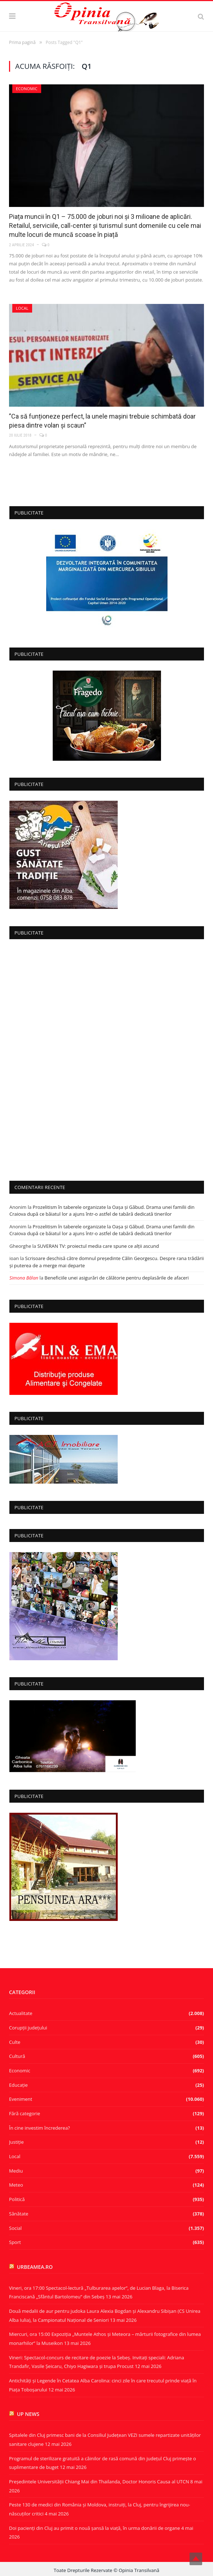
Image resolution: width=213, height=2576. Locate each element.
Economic (27, 88)
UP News (28, 2414)
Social (15, 2228)
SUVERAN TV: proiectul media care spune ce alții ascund (98, 1246)
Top (196, 2559)
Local (22, 308)
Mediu (16, 2171)
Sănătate (18, 2213)
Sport (15, 2242)
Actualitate (20, 2013)
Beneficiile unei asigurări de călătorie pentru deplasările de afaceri (116, 1277)
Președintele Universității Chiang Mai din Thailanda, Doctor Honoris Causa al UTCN (99, 2481)
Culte (14, 2042)
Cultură (17, 2056)
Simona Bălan (23, 1277)
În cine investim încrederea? (39, 2128)
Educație (18, 2085)
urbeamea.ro (35, 2266)
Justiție (16, 2142)
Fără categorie (24, 2113)
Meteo (16, 2185)
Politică (17, 2199)
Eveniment (20, 2099)
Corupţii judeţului (28, 2027)
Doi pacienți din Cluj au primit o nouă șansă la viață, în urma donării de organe (94, 2528)
